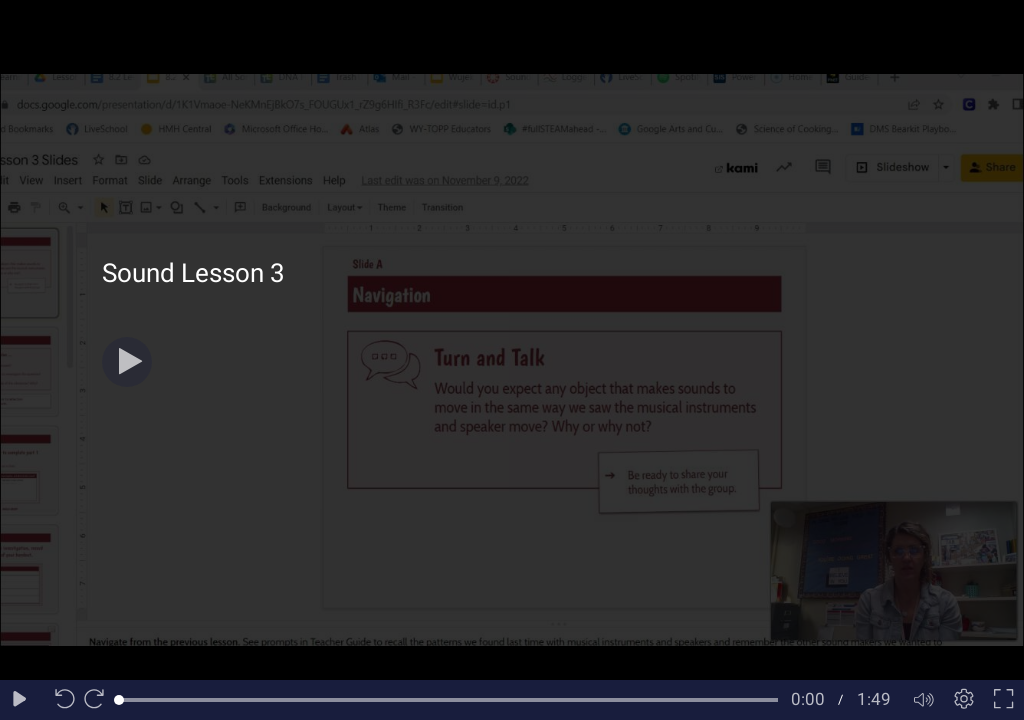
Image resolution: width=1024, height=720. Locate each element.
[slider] (448, 700)
